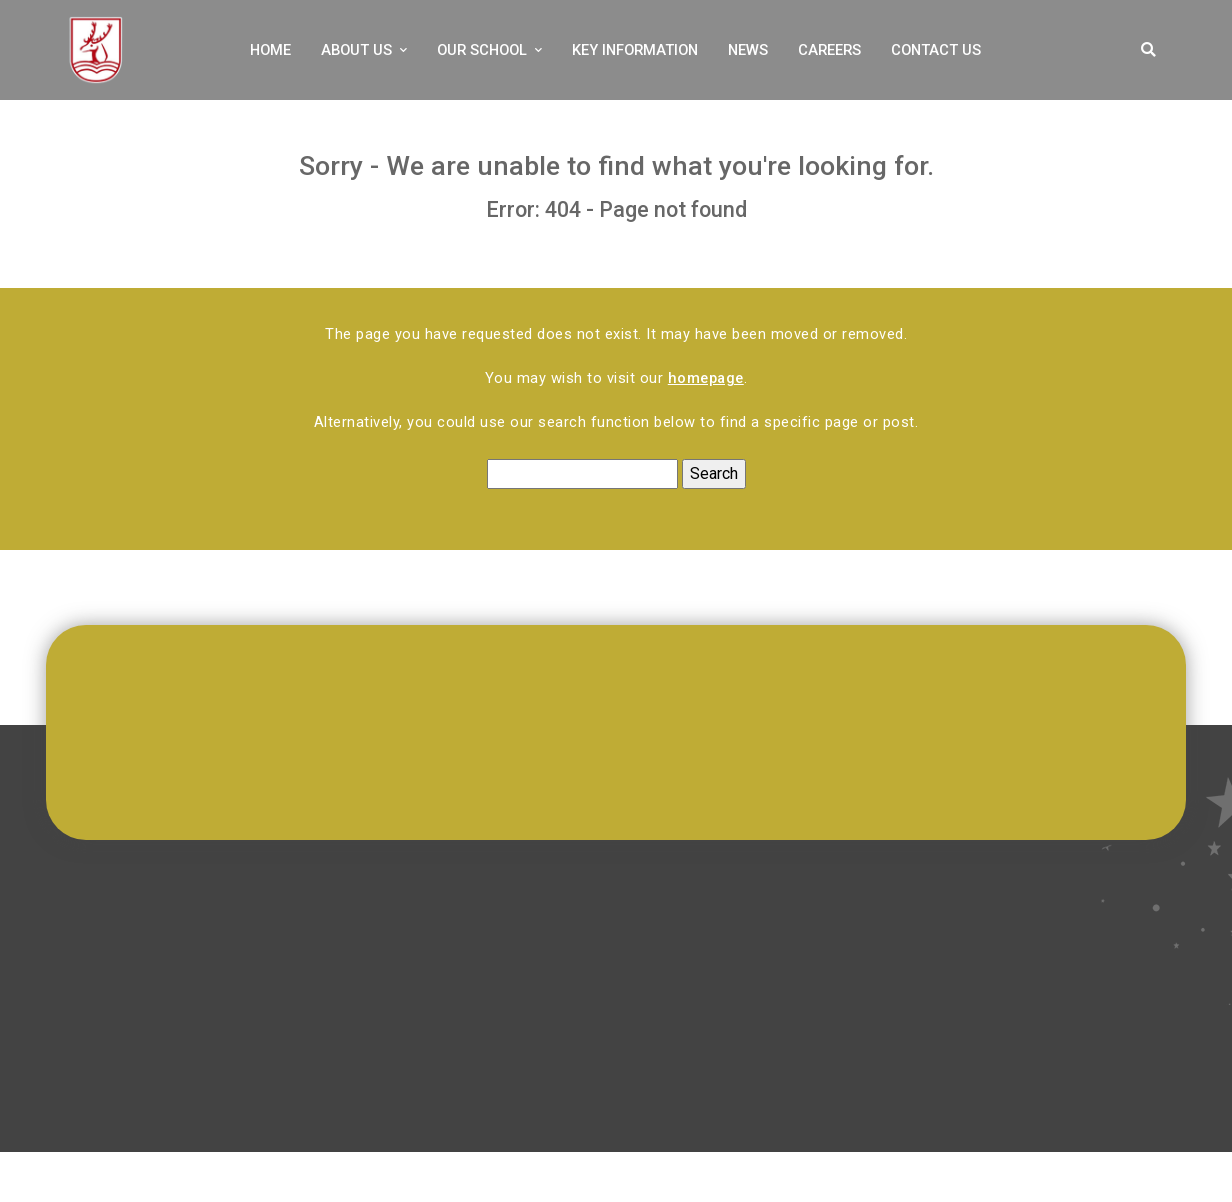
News (748, 50)
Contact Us (936, 50)
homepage (706, 378)
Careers (829, 50)
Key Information (635, 50)
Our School (482, 50)
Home (270, 50)
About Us (356, 50)
